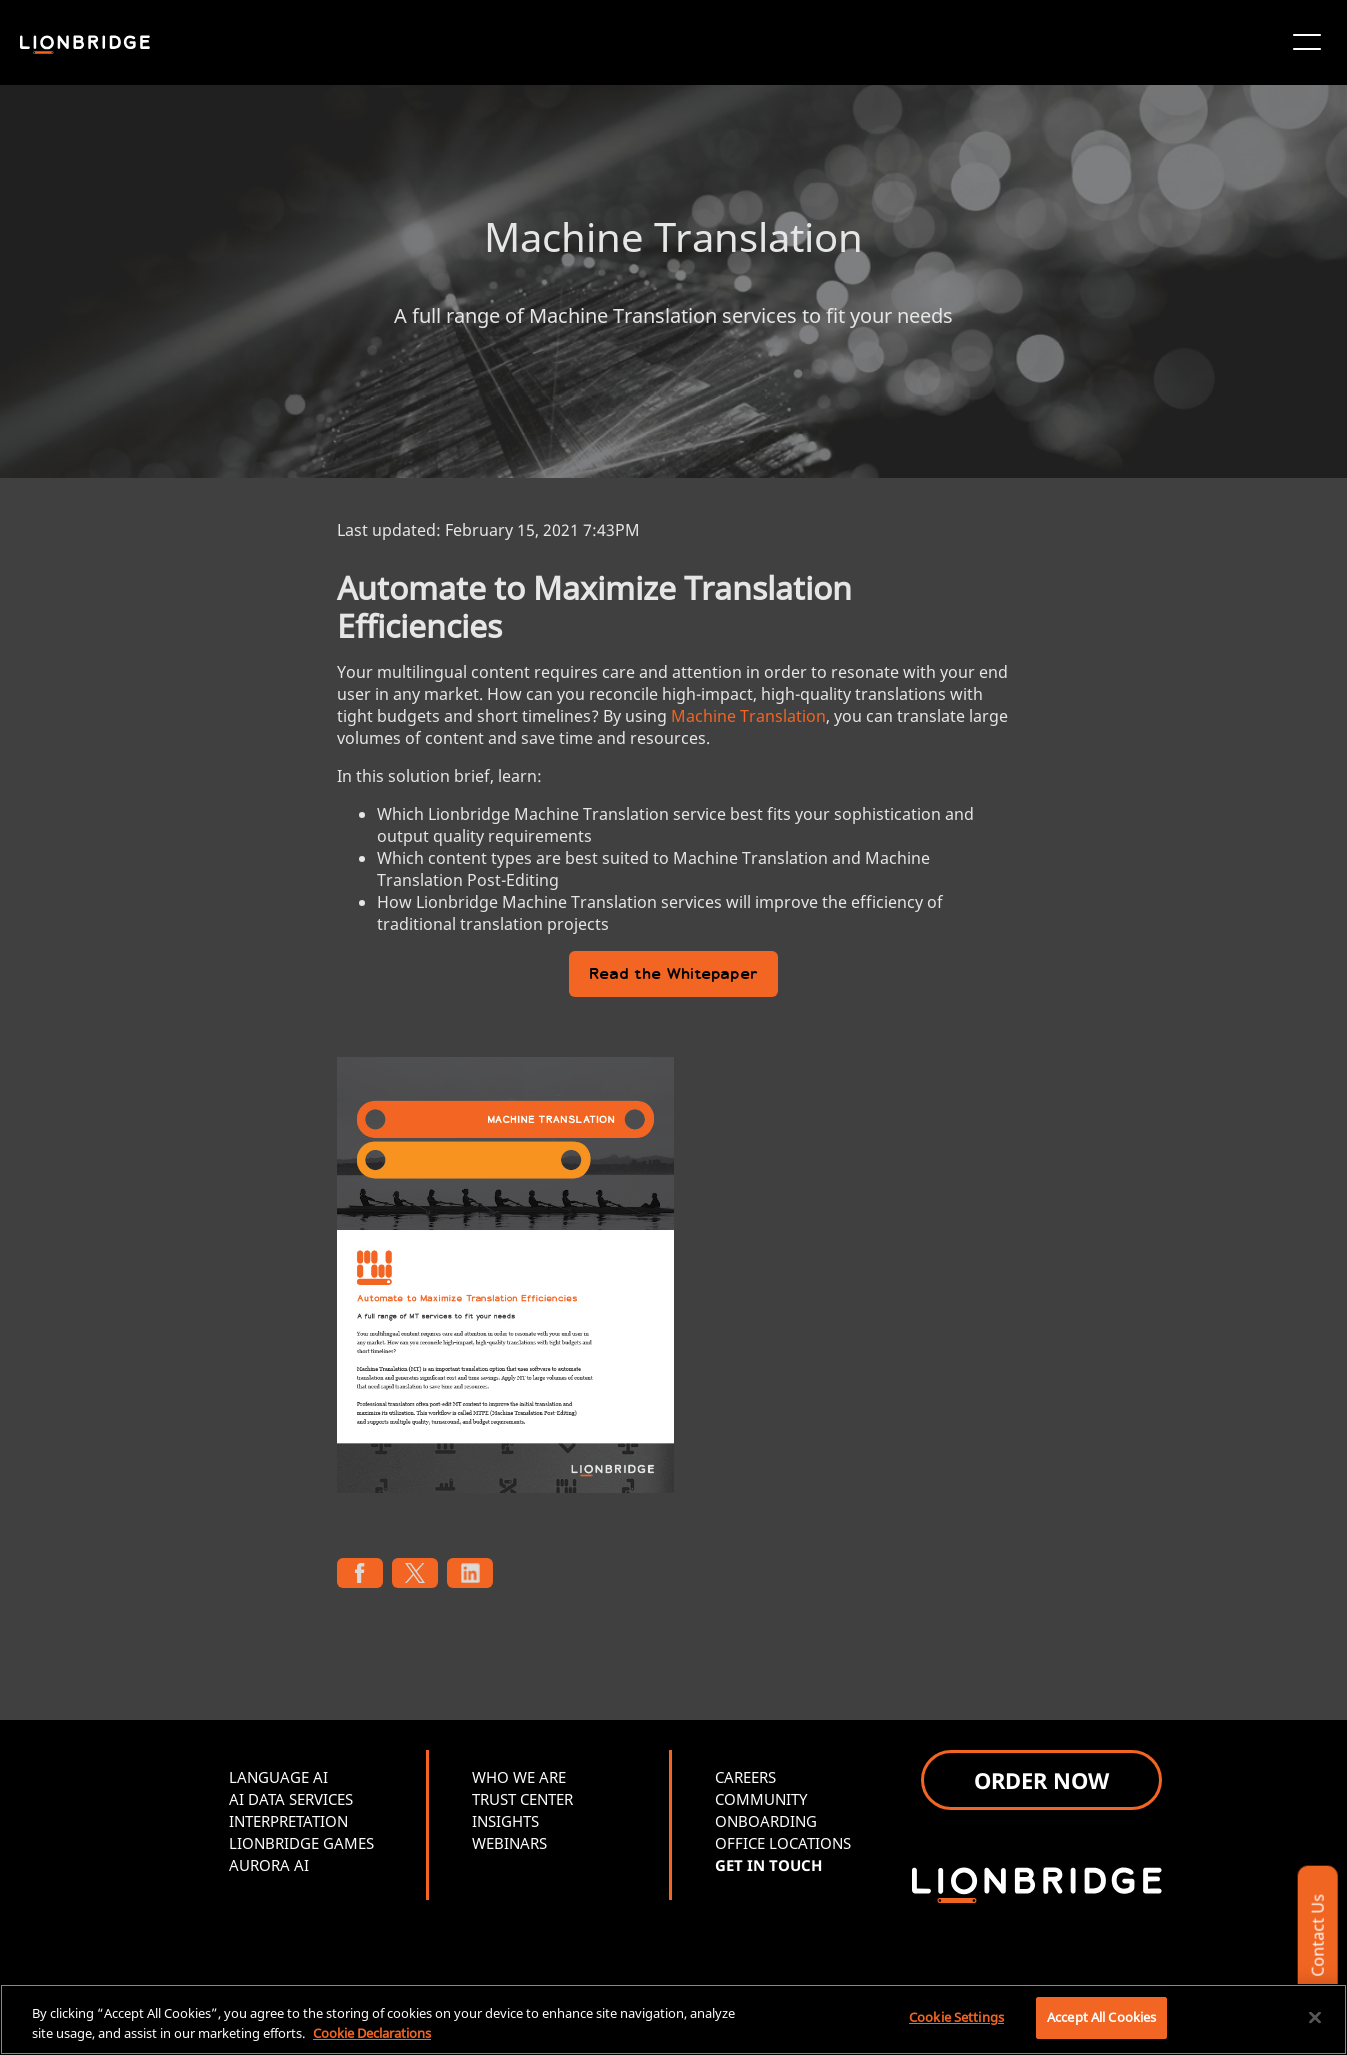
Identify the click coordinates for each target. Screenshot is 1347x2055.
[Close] (1315, 2017)
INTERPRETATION (288, 1821)
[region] (673, 2019)
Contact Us (1317, 1935)
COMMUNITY (761, 1799)
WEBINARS (509, 1843)
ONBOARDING (766, 1821)
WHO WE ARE (519, 1777)
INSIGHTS (505, 1821)
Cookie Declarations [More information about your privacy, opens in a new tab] (372, 2033)
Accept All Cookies (1101, 2017)
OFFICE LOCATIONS (783, 1843)
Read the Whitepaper (673, 975)
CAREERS (745, 1777)
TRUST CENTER (522, 1799)
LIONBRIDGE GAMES (301, 1843)
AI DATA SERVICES (291, 1799)
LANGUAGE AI (278, 1777)
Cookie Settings (956, 2017)
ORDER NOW (1041, 1780)
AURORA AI (269, 1865)
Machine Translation (748, 716)
